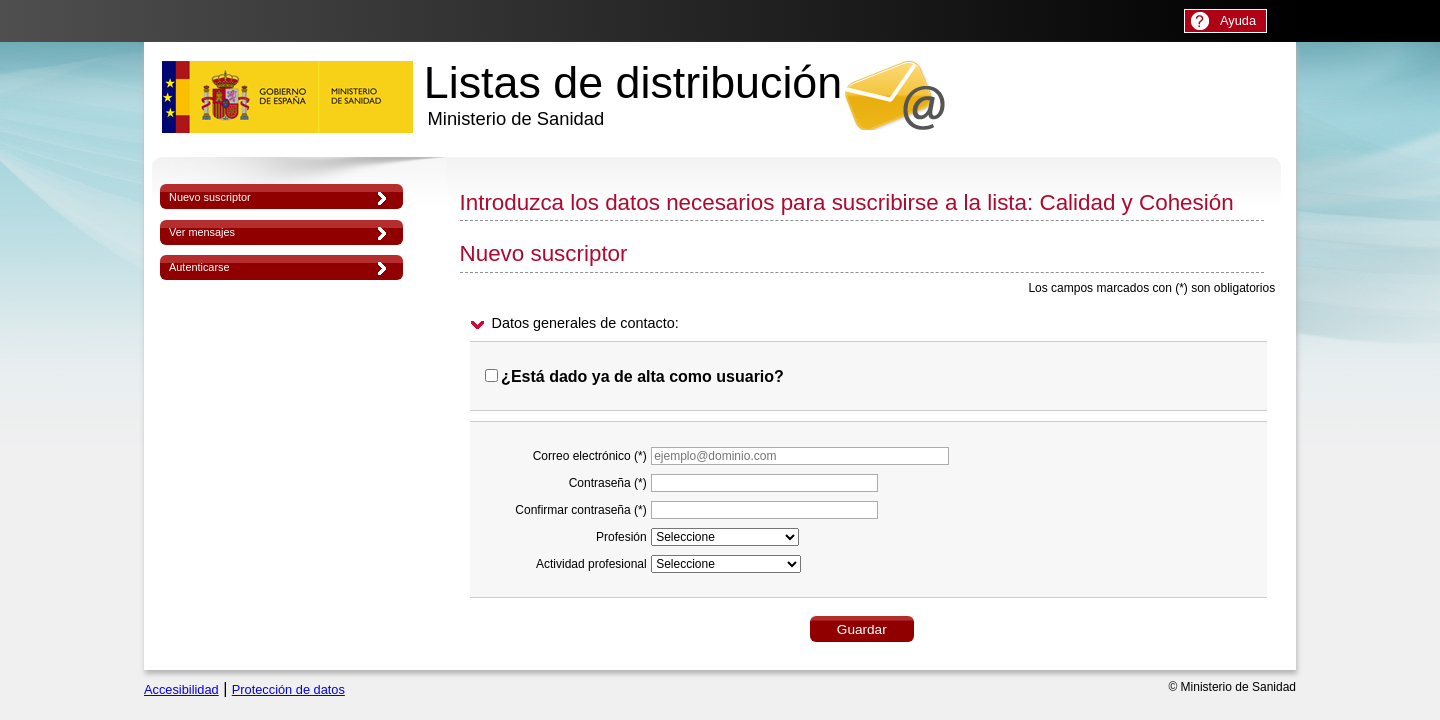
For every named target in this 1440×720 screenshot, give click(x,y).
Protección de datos (288, 689)
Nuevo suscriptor (210, 197)
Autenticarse (199, 267)
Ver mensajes (202, 232)
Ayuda (1238, 20)
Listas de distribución (633, 93)
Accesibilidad (181, 689)
